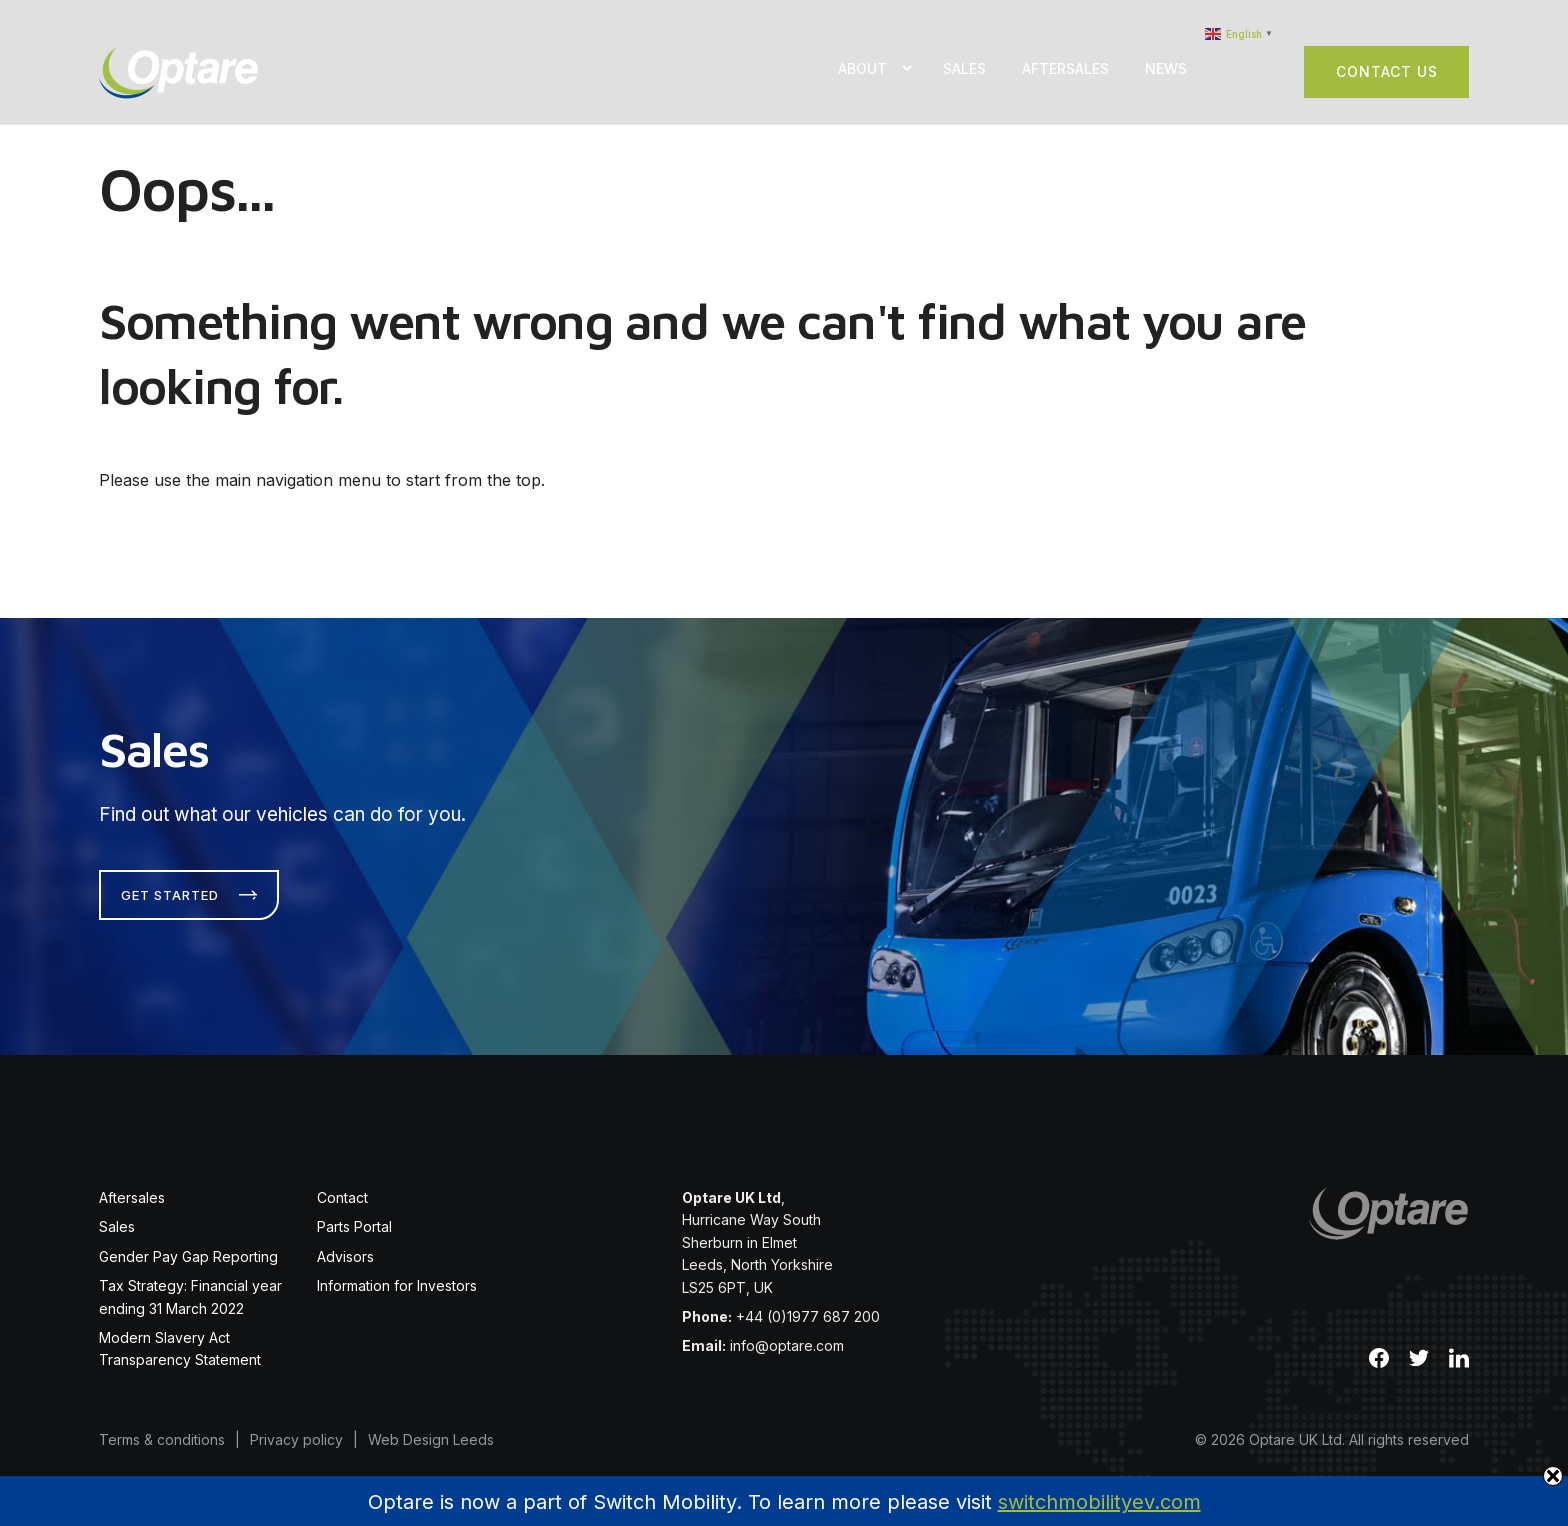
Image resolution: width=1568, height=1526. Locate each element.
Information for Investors (397, 1270)
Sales (964, 68)
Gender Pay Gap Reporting (188, 1241)
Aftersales (1065, 68)
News (1166, 68)
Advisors (345, 1241)
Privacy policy (296, 1424)
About (862, 68)
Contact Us (1387, 71)
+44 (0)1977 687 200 (808, 1301)
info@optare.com (787, 1331)
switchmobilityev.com (1099, 1502)
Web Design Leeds (431, 1424)
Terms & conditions (162, 1424)
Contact (342, 1182)
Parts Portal (354, 1212)
